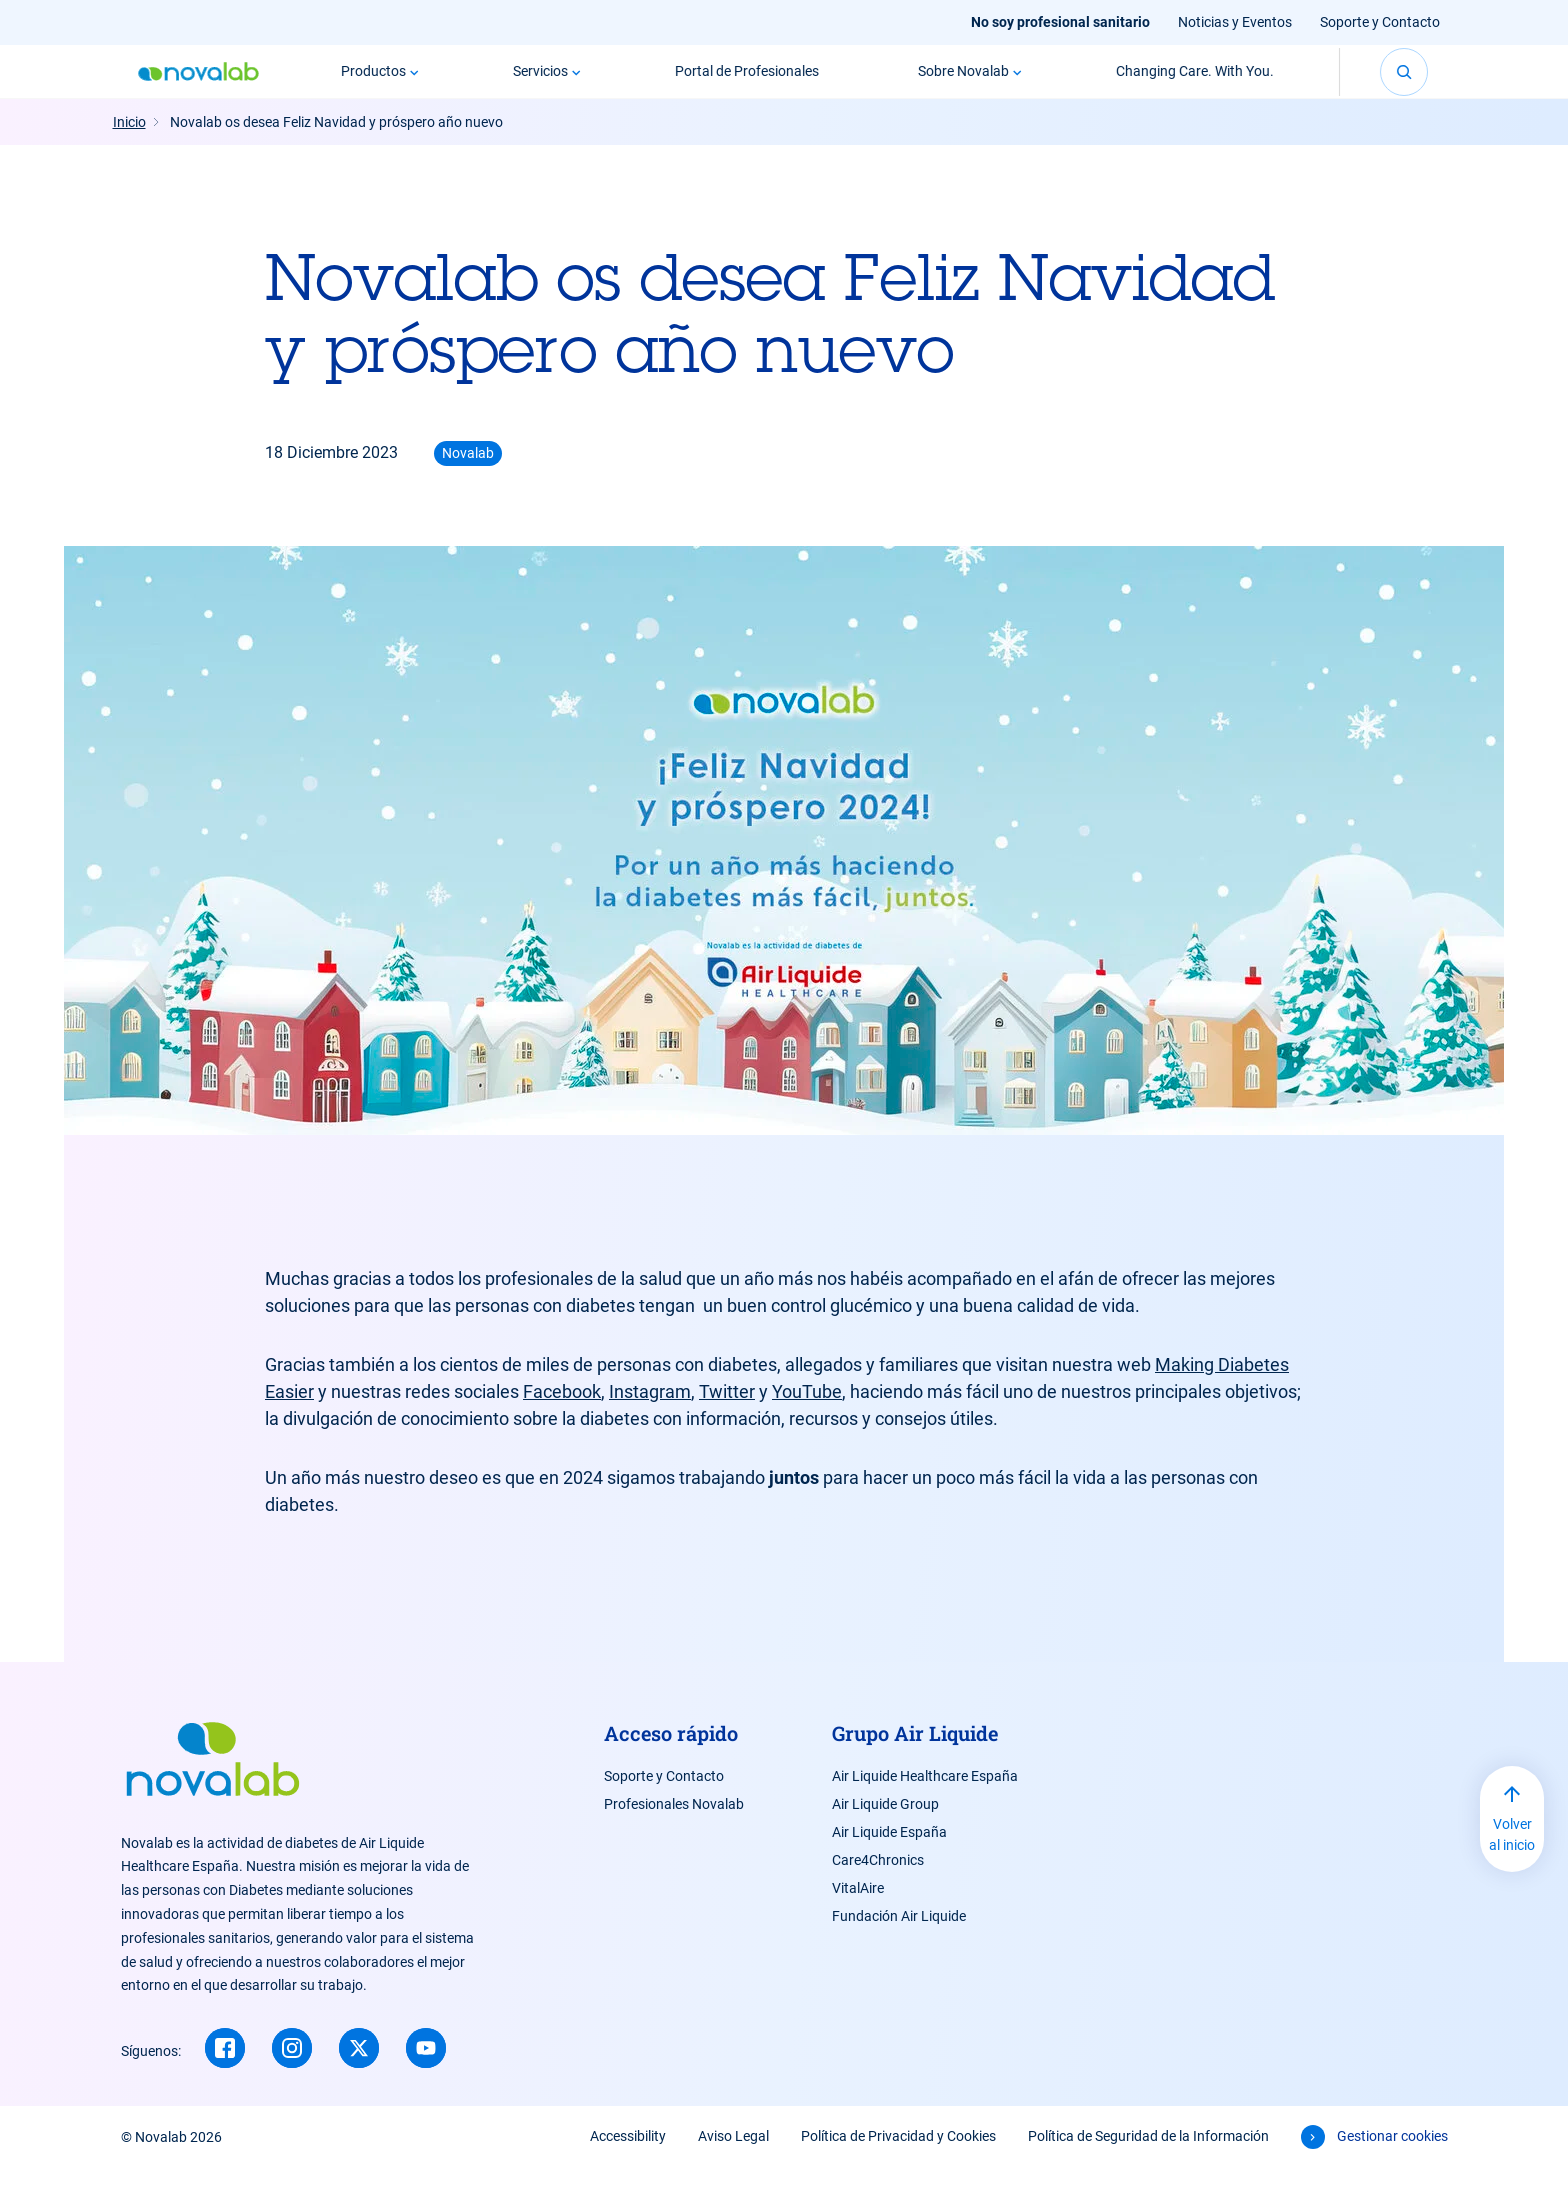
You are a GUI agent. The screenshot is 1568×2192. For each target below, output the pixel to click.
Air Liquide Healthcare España (925, 1800)
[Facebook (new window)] (225, 2072)
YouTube (807, 1415)
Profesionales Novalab (674, 1828)
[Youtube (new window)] (426, 2072)
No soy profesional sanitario (1060, 22)
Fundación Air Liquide (899, 1940)
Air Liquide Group (885, 1828)
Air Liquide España (889, 1856)
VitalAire (858, 1912)
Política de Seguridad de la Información (1148, 2160)
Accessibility (628, 2160)
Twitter (727, 1415)
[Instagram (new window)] (292, 2072)
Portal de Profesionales (747, 83)
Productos (373, 83)
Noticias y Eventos (1235, 22)
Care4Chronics (878, 1884)
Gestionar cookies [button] (1392, 2160)
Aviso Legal (733, 2160)
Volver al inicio (1512, 1858)
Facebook (562, 1415)
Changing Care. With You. (1195, 83)
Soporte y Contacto (1380, 22)
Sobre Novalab (963, 83)
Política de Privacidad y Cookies (898, 2160)
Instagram (650, 1415)
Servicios (540, 83)
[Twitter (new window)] (359, 2072)
